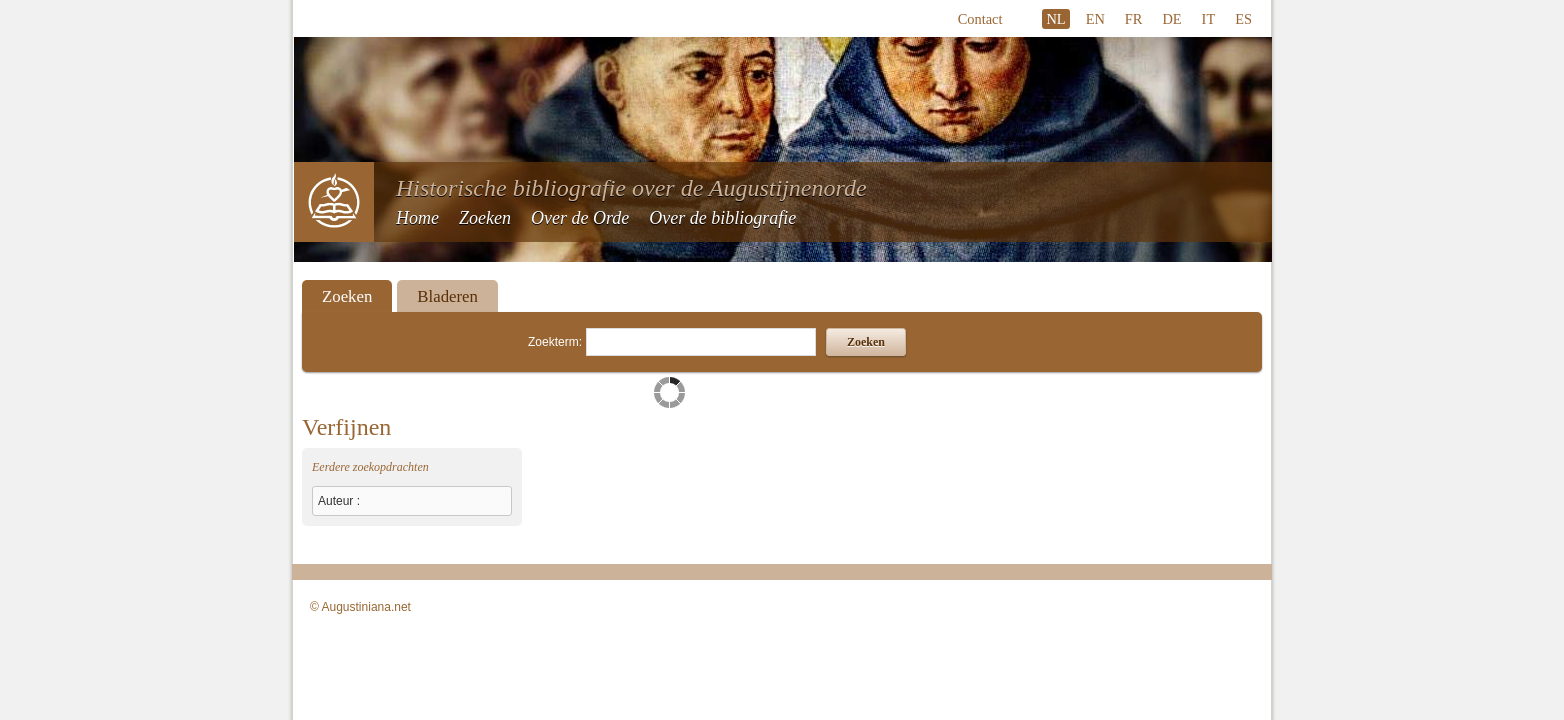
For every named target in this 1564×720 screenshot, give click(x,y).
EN (1095, 19)
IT (1209, 19)
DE (1171, 19)
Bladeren (447, 296)
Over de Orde (580, 218)
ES (1243, 19)
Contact (980, 19)
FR (1134, 19)
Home (417, 218)
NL (1055, 19)
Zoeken (485, 218)
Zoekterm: (555, 342)
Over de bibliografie (722, 218)
